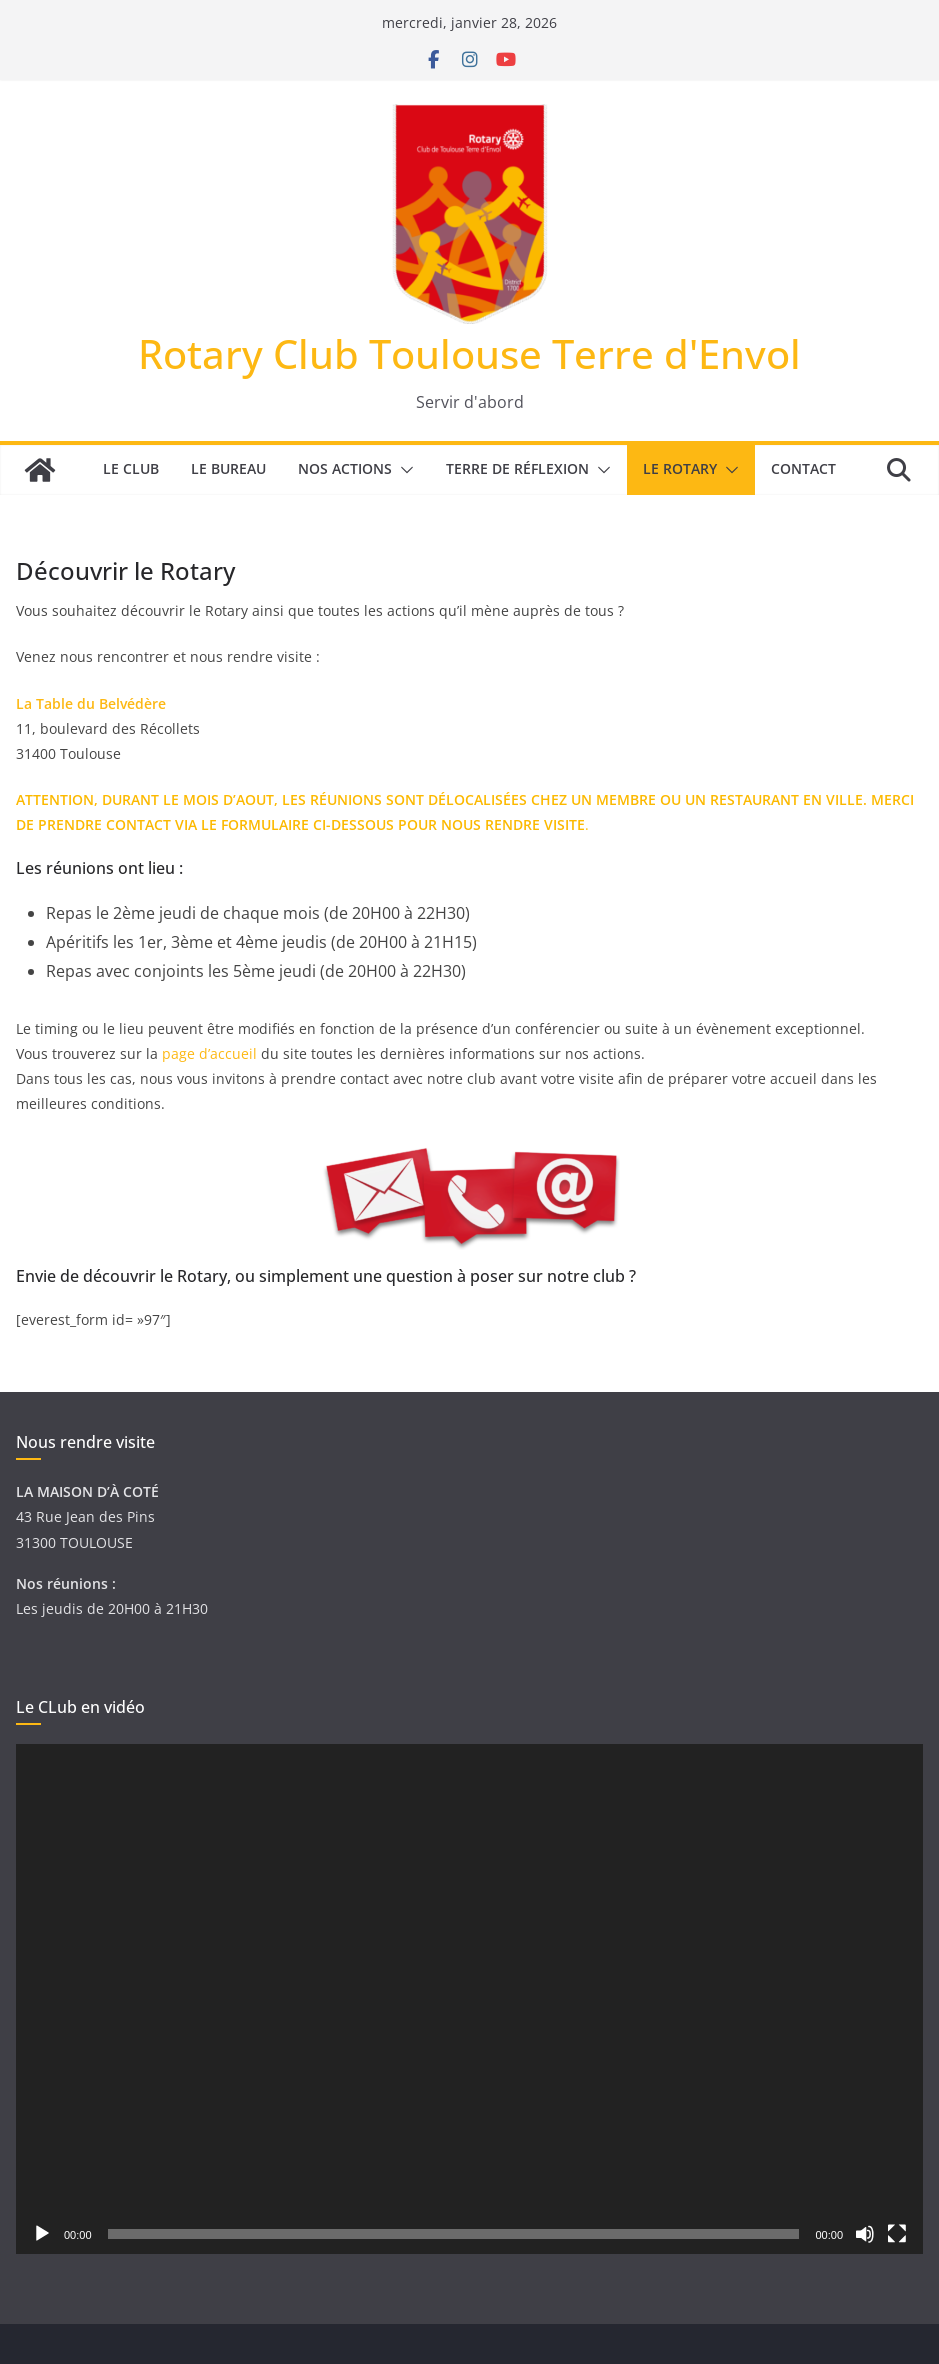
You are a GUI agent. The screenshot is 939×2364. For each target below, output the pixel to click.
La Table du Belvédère (91, 703)
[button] (403, 470)
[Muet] (865, 2234)
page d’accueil (211, 1053)
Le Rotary (680, 468)
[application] (469, 1999)
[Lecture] (42, 2234)
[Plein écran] (897, 2234)
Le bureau (228, 468)
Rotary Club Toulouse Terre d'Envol (469, 353)
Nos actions (345, 468)
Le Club (131, 468)
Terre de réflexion (517, 468)
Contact (803, 468)
